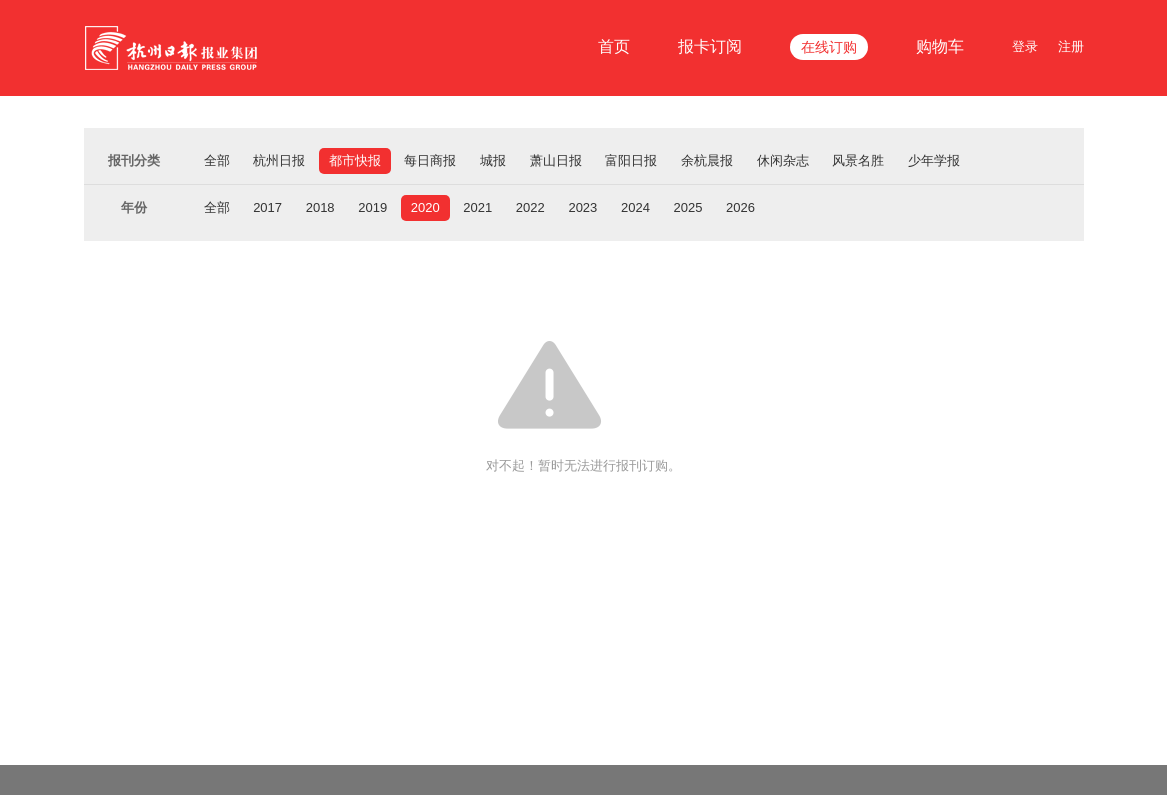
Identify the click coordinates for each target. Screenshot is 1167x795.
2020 (425, 207)
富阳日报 (631, 160)
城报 (493, 160)
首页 (614, 46)
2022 (530, 207)
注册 (1071, 46)
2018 (320, 207)
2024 (635, 207)
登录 (1025, 46)
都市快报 (355, 160)
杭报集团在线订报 (174, 48)
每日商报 (430, 160)
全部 (217, 160)
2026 (740, 207)
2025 (688, 207)
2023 (582, 207)
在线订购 (829, 47)
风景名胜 (858, 160)
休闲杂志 (783, 160)
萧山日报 (556, 160)
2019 (372, 207)
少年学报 (934, 160)
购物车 (940, 46)
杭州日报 (279, 160)
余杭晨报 (707, 160)
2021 (477, 207)
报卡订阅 (710, 46)
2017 (267, 207)
